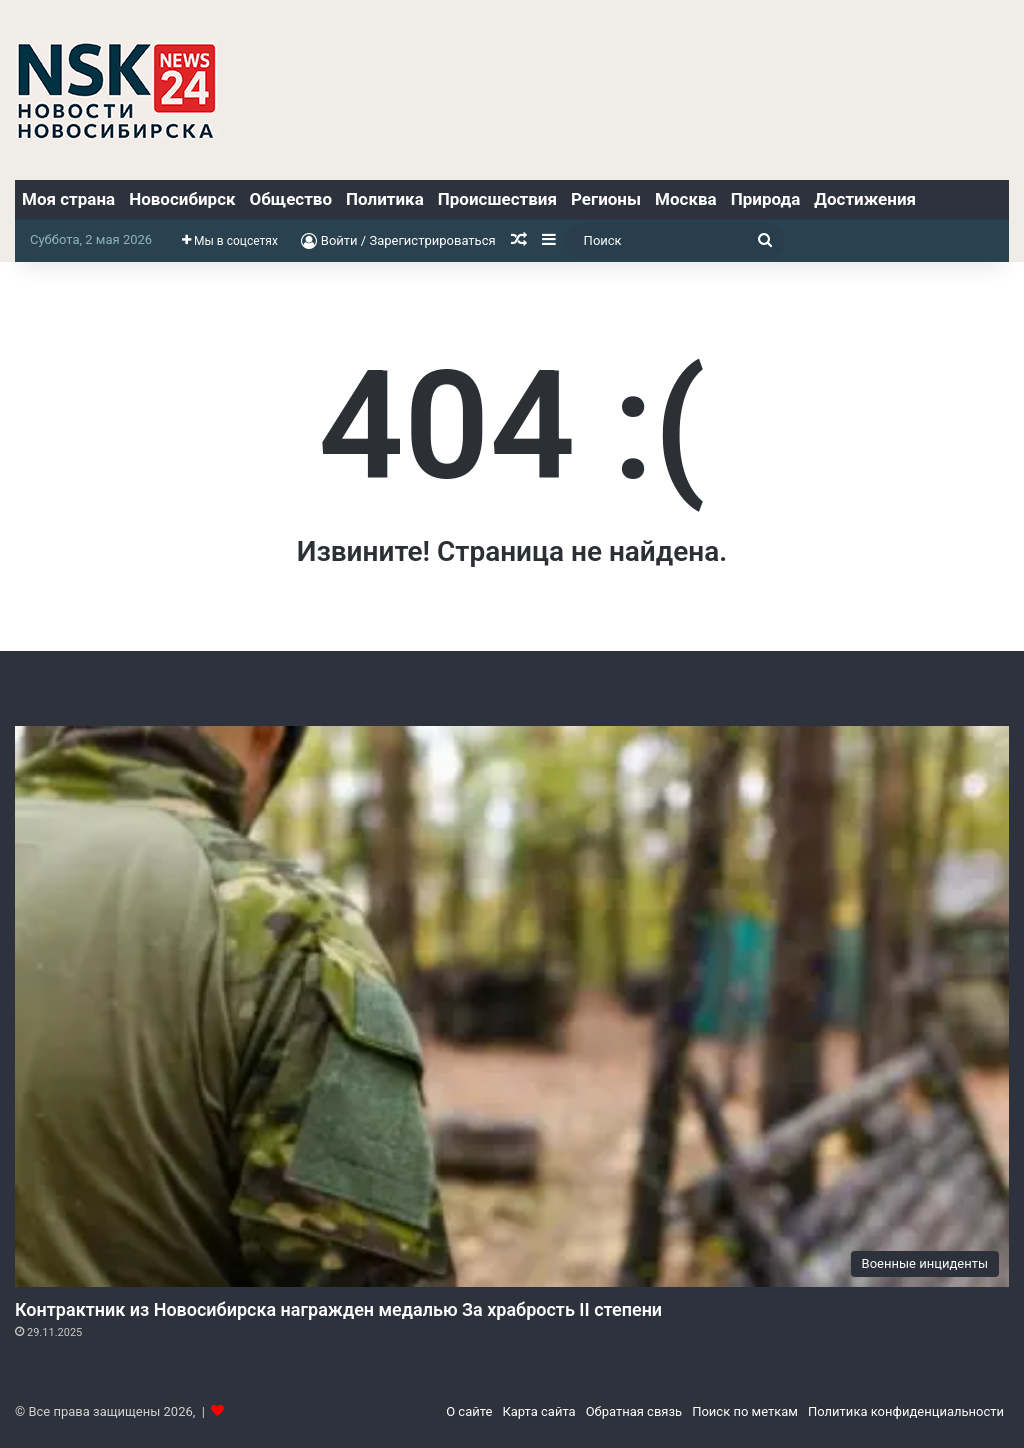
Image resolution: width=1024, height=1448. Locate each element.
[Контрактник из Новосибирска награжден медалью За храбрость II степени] (512, 1006)
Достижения (865, 199)
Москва (686, 199)
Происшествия (497, 199)
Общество (291, 199)
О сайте (469, 1411)
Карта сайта (538, 1411)
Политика (385, 199)
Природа (766, 199)
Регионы (606, 199)
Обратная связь (634, 1411)
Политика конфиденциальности (906, 1411)
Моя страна (68, 199)
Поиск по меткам (745, 1411)
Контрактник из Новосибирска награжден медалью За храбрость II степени (338, 1309)
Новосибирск (182, 199)
